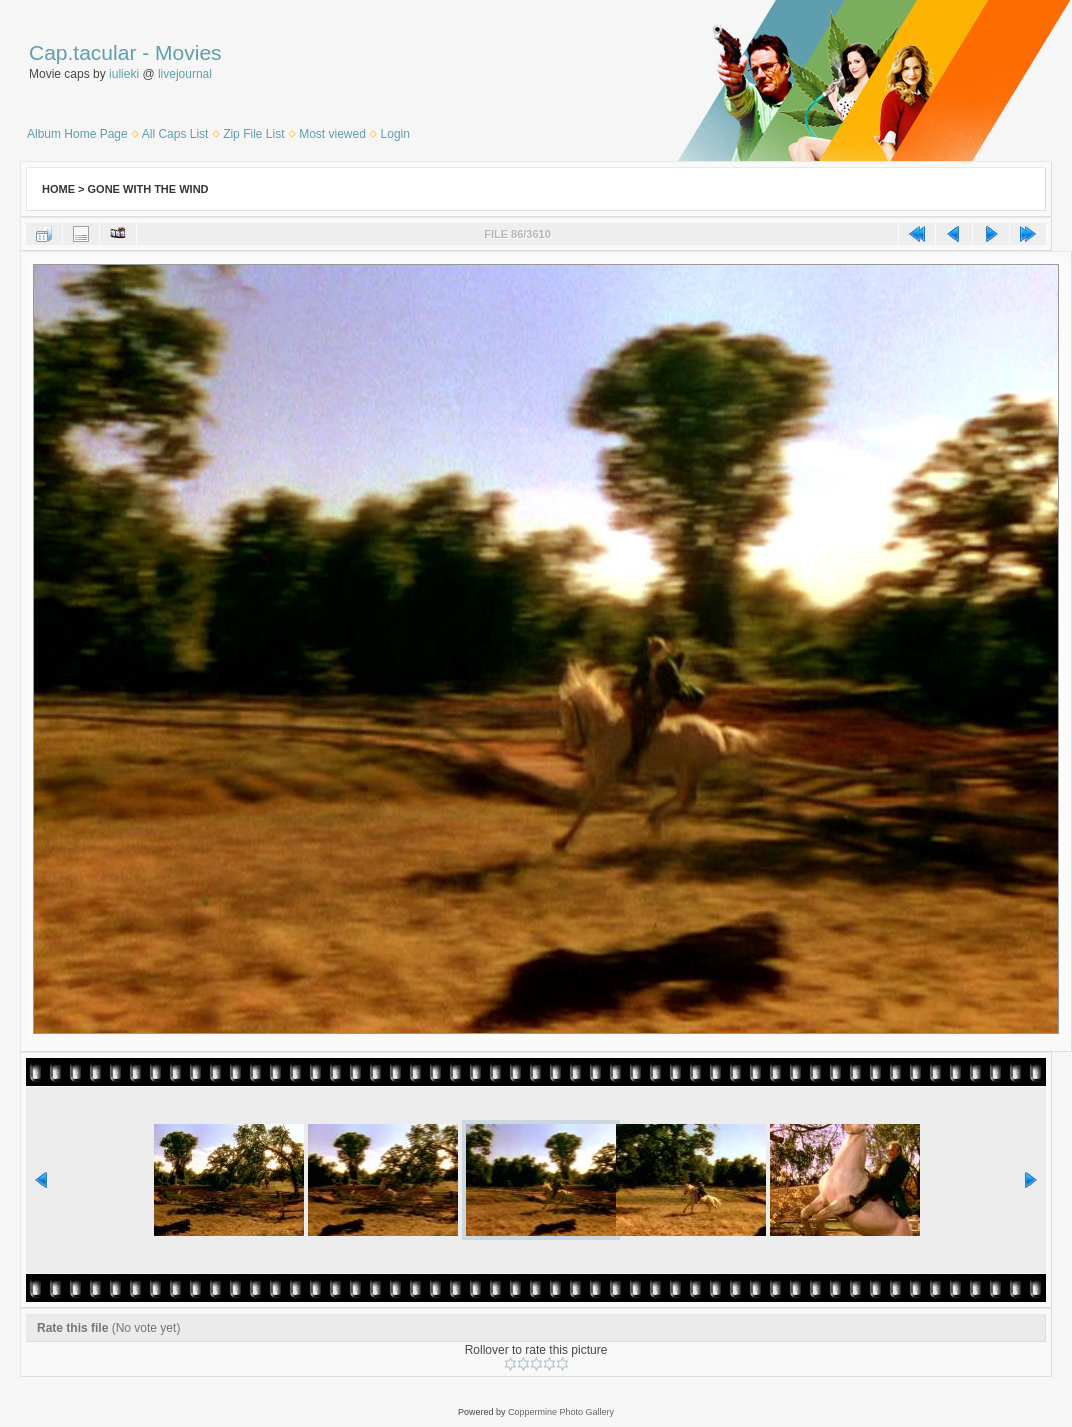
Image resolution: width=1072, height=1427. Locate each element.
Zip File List (253, 134)
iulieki (124, 74)
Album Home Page (77, 134)
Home (58, 189)
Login (395, 134)
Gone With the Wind (148, 189)
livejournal (185, 74)
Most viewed (332, 134)
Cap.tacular (82, 52)
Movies (188, 52)
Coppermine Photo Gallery (561, 1412)
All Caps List (175, 134)
